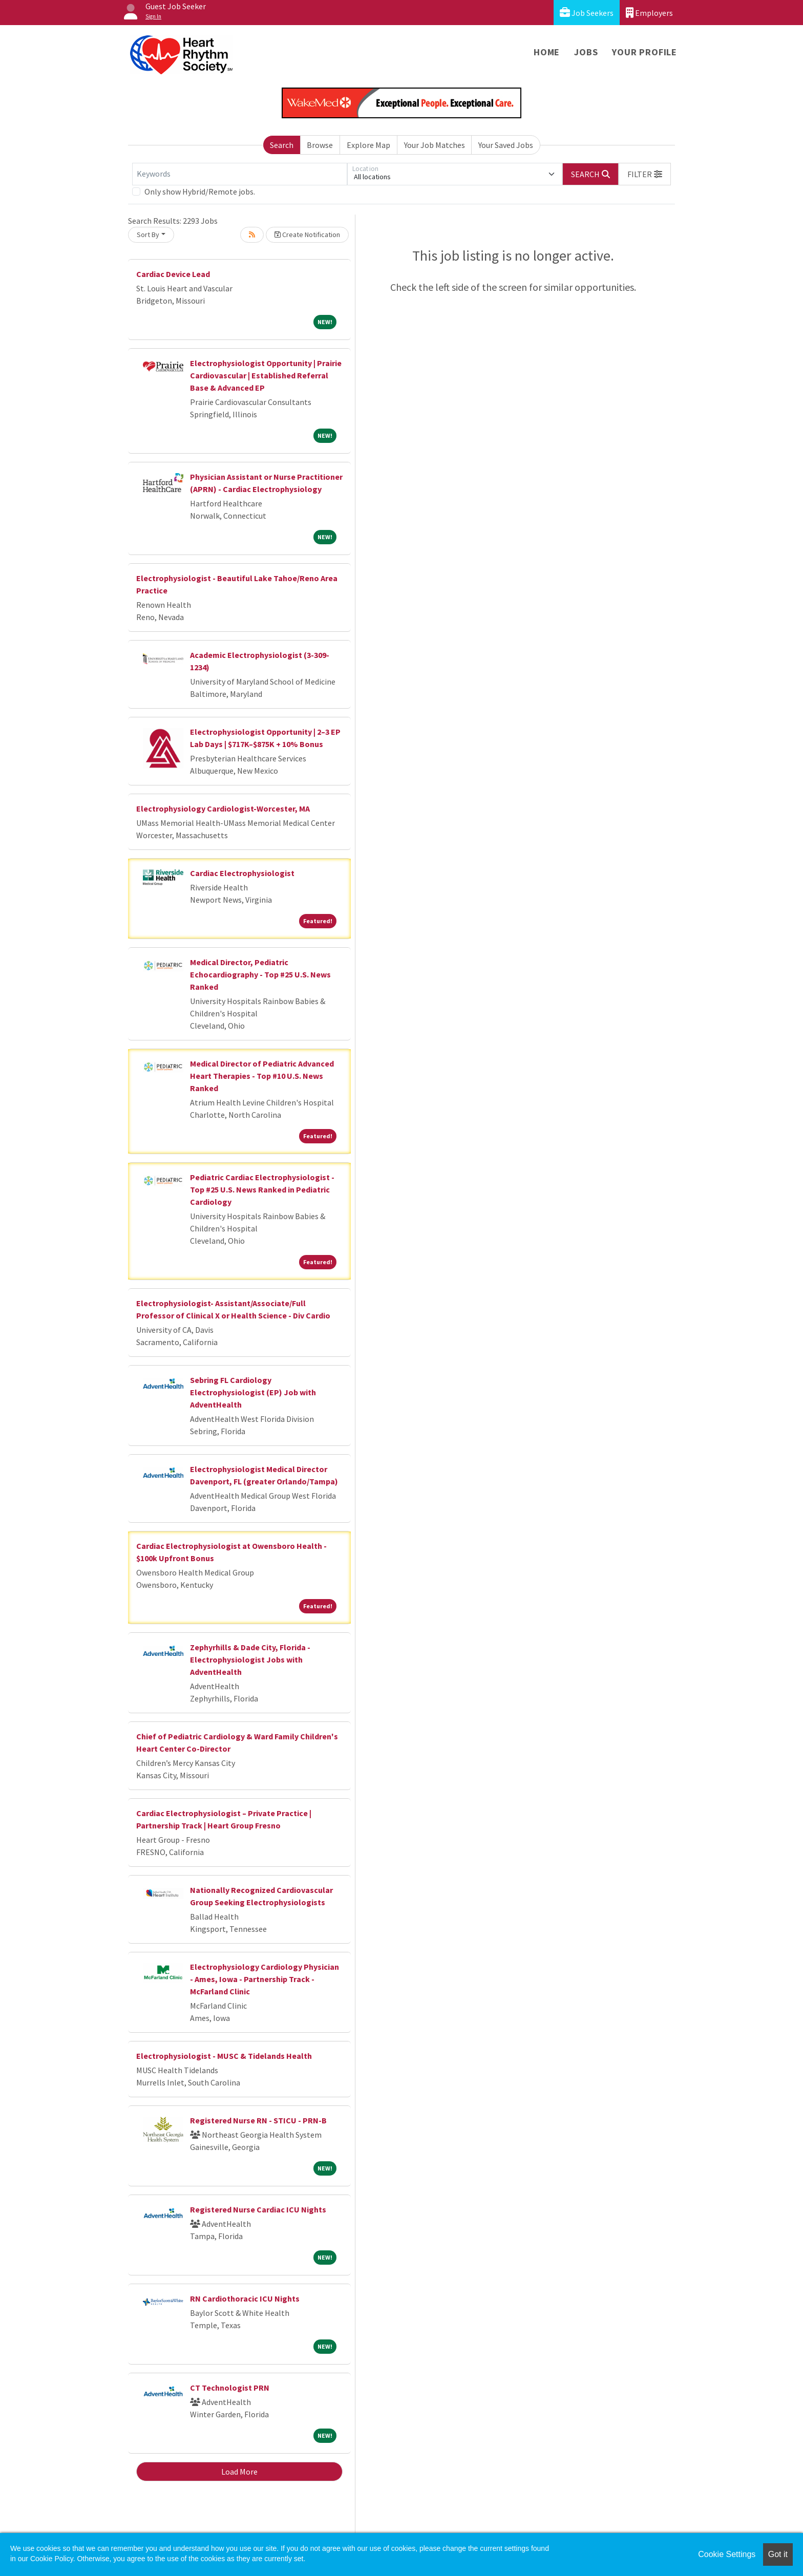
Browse (320, 145)
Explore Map (368, 145)
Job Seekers (587, 12)
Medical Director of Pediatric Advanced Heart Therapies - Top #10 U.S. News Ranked (262, 1075)
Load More (239, 2471)
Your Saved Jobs (505, 145)
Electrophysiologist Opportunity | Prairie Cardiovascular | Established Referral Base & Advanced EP (266, 375)
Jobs (586, 52)
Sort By (148, 234)
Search (281, 145)
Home (547, 52)
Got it (778, 2554)
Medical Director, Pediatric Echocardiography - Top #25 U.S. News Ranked (260, 974)
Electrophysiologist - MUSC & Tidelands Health (224, 2056)
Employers (649, 12)
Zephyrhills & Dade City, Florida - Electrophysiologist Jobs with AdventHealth (250, 1659)
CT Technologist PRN (229, 2387)
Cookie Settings (726, 2554)
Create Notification (307, 234)
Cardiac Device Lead (173, 274)
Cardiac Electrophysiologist (242, 873)
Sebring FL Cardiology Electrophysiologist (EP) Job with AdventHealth (253, 1392)
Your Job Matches (434, 145)
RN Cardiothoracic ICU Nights (245, 2298)
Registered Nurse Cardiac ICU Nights (258, 2209)
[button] (645, 174)
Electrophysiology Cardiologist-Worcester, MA (223, 808)
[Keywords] (239, 174)
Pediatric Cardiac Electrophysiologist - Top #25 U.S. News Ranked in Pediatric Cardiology (262, 1189)
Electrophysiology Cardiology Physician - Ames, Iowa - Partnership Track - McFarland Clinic (264, 1979)
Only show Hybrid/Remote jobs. (199, 191)
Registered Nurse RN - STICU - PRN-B (258, 2120)
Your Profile (644, 52)
